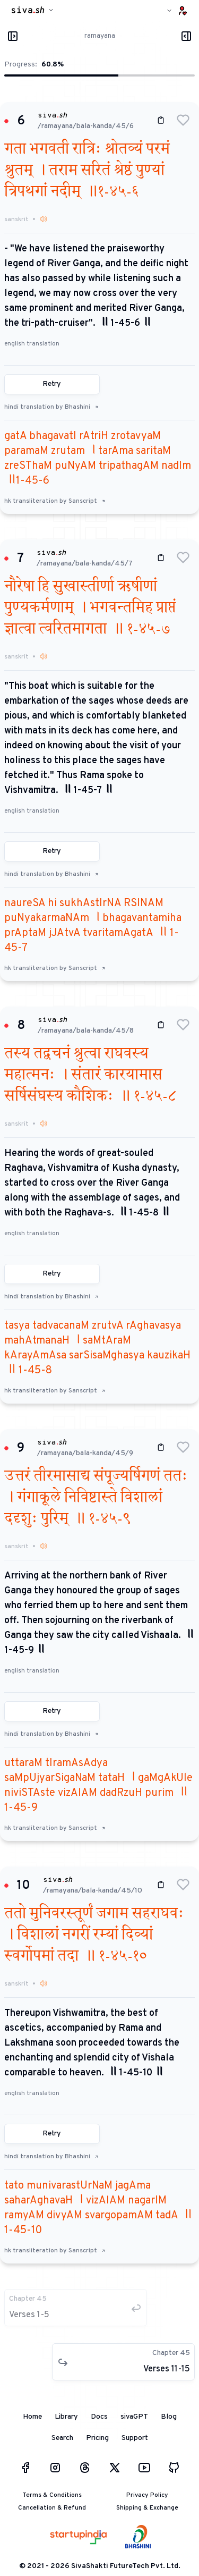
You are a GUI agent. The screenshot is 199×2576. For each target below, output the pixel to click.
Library (66, 2416)
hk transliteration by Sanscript (55, 501)
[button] (183, 120)
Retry (51, 383)
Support (135, 2438)
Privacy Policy (147, 2495)
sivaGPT (134, 2416)
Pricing (97, 2438)
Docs (99, 2416)
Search (62, 2438)
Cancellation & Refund (52, 2508)
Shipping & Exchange (147, 2508)
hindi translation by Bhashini (51, 407)
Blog (169, 2416)
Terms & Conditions (52, 2495)
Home (32, 2416)
